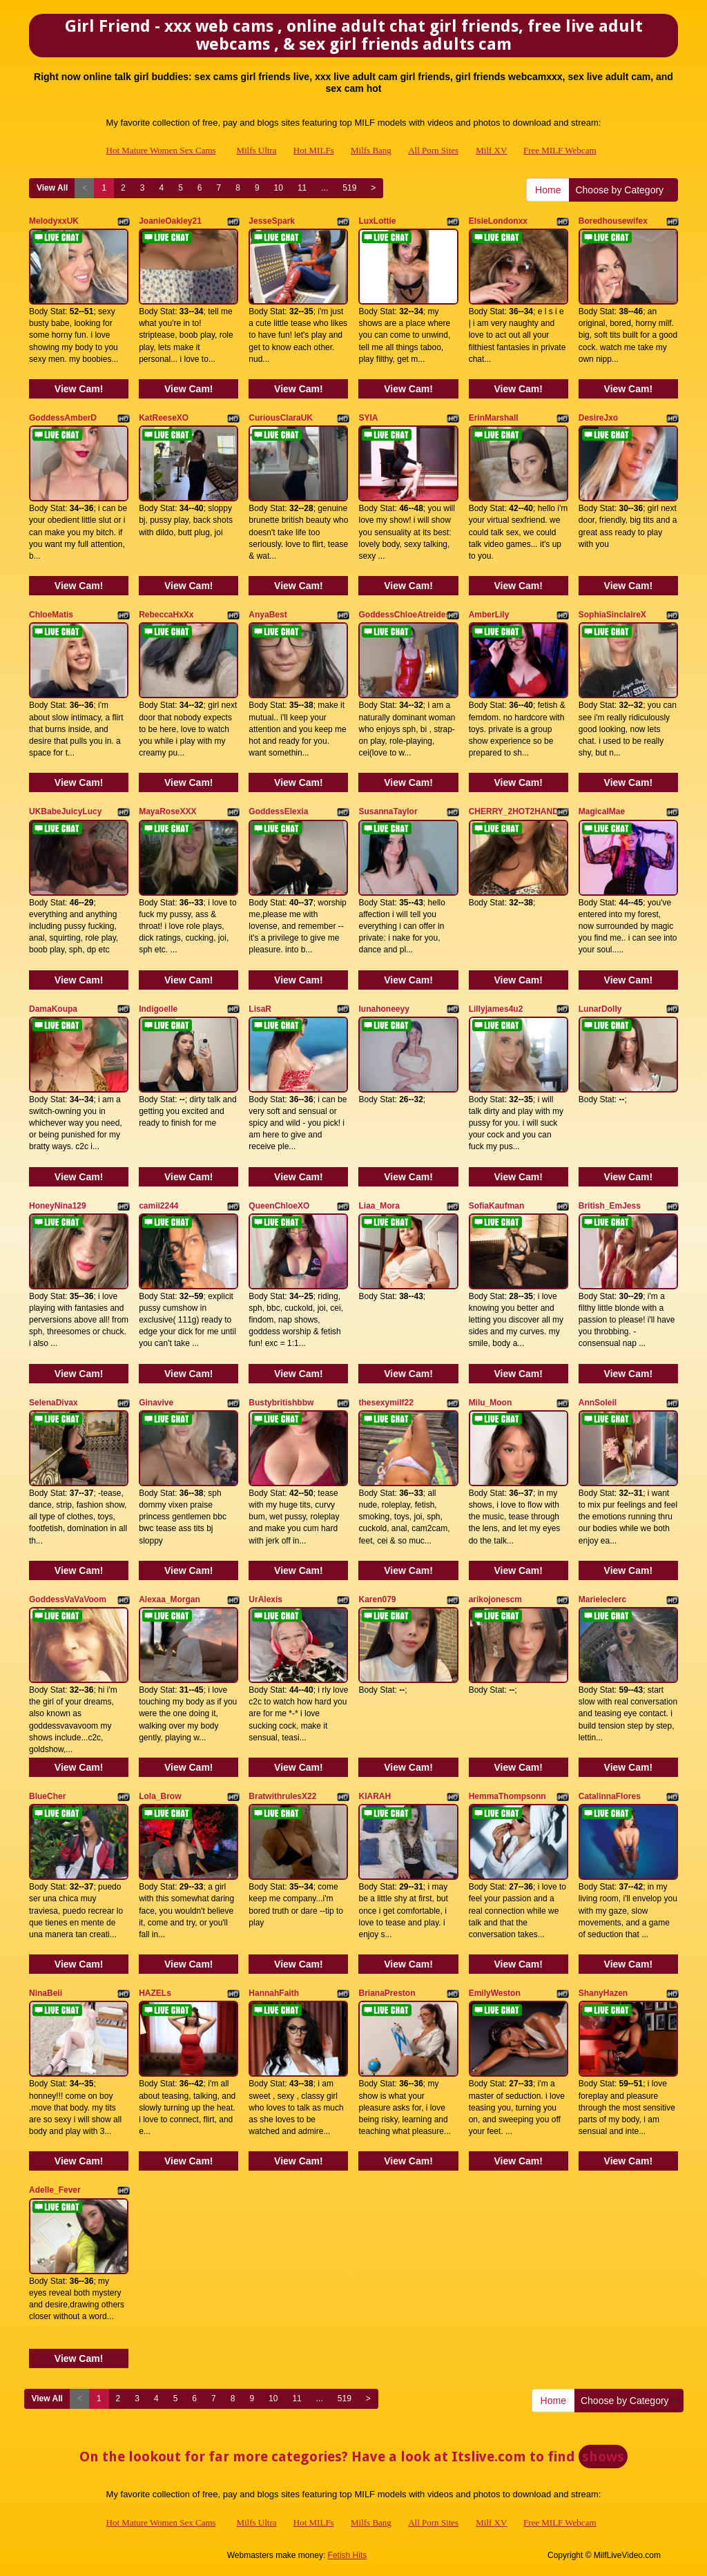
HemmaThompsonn (507, 1796)
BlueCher (47, 1796)
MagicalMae (602, 811)
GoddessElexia (278, 811)
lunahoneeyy (383, 1009)
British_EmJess (610, 1206)
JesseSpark (272, 221)
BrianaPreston (386, 1993)
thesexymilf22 (385, 1402)
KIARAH (374, 1796)
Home (548, 189)
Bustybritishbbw (281, 1402)
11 (302, 188)
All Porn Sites (433, 150)
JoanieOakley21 (170, 221)
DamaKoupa (53, 1009)
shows (603, 2456)
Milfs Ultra (256, 150)
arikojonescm (495, 1599)
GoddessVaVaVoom (67, 1599)
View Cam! (79, 388)
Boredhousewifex (613, 221)
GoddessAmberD (63, 418)
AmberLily (489, 614)
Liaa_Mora (378, 1206)
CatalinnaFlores (610, 1796)
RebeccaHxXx (166, 614)
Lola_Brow (160, 1796)
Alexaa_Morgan (169, 1599)
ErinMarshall (494, 418)
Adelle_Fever (55, 2190)
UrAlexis (265, 1599)
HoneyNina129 (57, 1206)
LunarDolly (600, 1009)
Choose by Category (623, 189)
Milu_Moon (490, 1402)
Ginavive (156, 1402)
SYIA (368, 418)
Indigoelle (158, 1009)
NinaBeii (45, 1993)
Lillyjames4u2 (496, 1009)
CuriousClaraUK (281, 418)
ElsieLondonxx (498, 221)
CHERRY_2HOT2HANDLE (519, 811)
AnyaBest (268, 614)
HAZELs (155, 1993)
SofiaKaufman (497, 1206)
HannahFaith (274, 1993)
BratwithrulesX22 (282, 1796)
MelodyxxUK (54, 221)
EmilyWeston (495, 1993)
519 (349, 188)
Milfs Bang (371, 150)
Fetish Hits (347, 2555)
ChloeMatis (51, 614)
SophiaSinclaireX (612, 614)
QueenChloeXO (279, 1206)
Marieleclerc (602, 1599)
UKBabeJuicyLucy (65, 811)
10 (278, 188)
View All (52, 188)
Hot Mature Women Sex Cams (161, 150)
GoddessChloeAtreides (404, 614)
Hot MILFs (313, 150)
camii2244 (158, 1206)
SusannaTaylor (387, 811)
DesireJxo (598, 418)
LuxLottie (377, 221)
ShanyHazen (603, 1993)
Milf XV (491, 150)
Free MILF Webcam (560, 150)
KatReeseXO (163, 418)
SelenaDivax (53, 1402)
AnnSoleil (598, 1402)
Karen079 (377, 1599)
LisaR (260, 1009)
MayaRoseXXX (167, 811)
